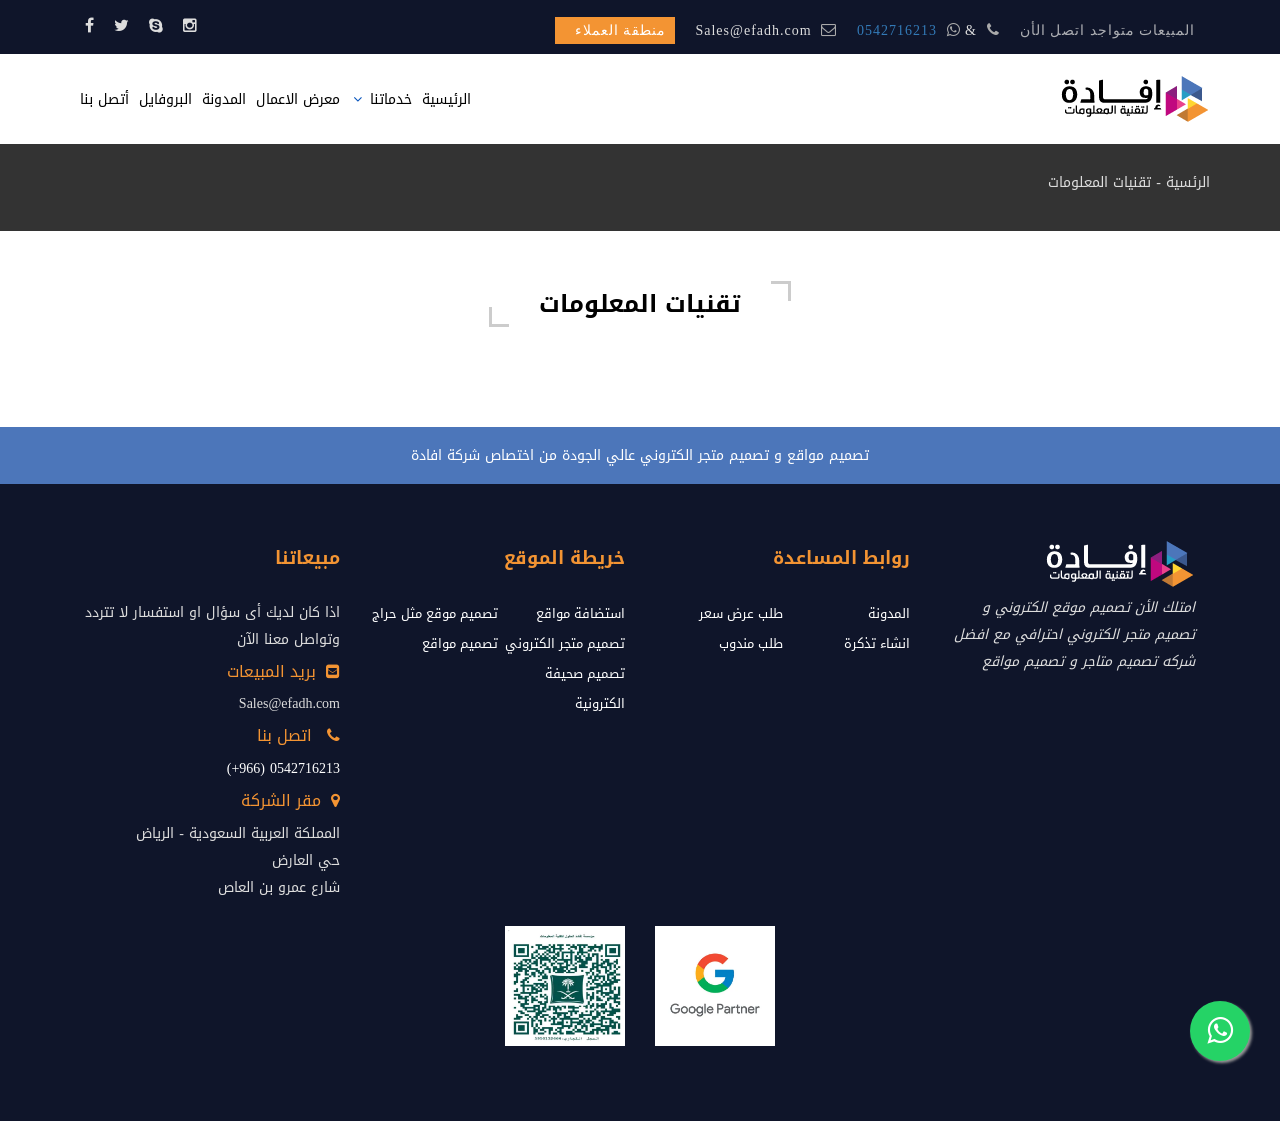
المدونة (224, 99)
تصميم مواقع (460, 643)
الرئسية (1188, 182)
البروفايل (165, 99)
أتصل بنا (104, 99)
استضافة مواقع (580, 613)
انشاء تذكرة (877, 643)
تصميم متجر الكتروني (565, 643)
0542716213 (897, 30)
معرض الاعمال (298, 99)
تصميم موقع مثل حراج (435, 613)
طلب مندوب (751, 643)
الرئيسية (446, 99)
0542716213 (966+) (283, 768)
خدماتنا (391, 99)
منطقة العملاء (621, 30)
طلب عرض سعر (741, 613)
